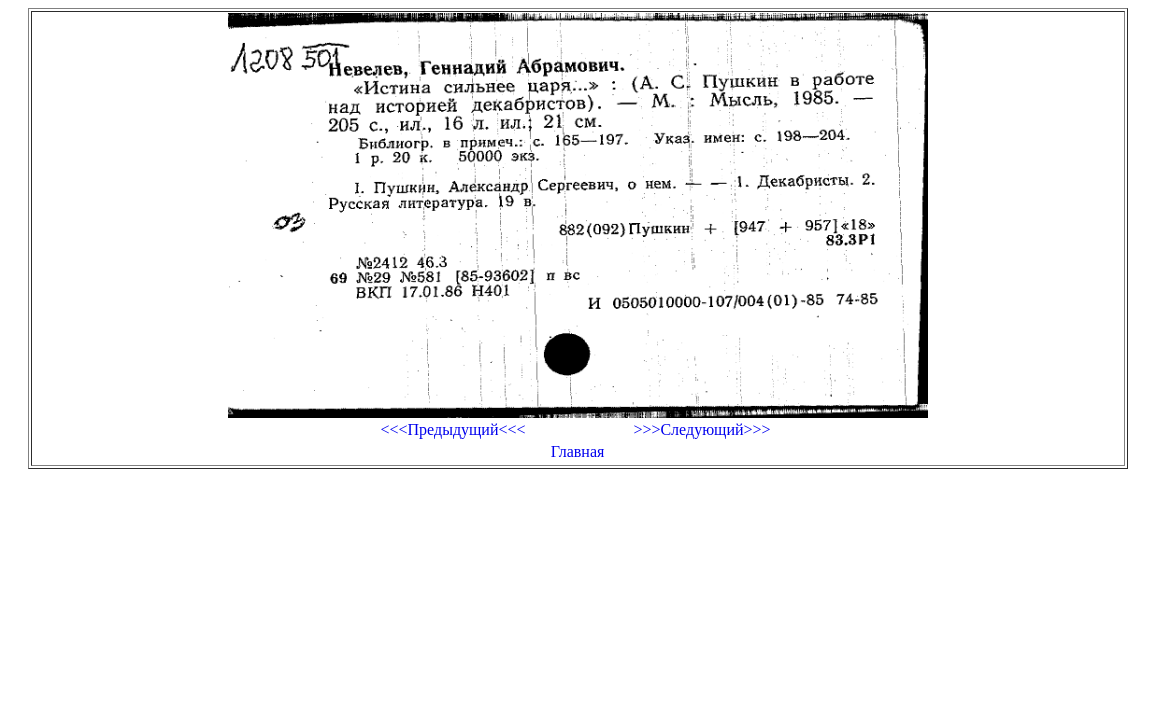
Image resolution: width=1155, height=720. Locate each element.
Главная (578, 451)
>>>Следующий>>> (701, 429)
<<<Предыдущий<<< (452, 429)
